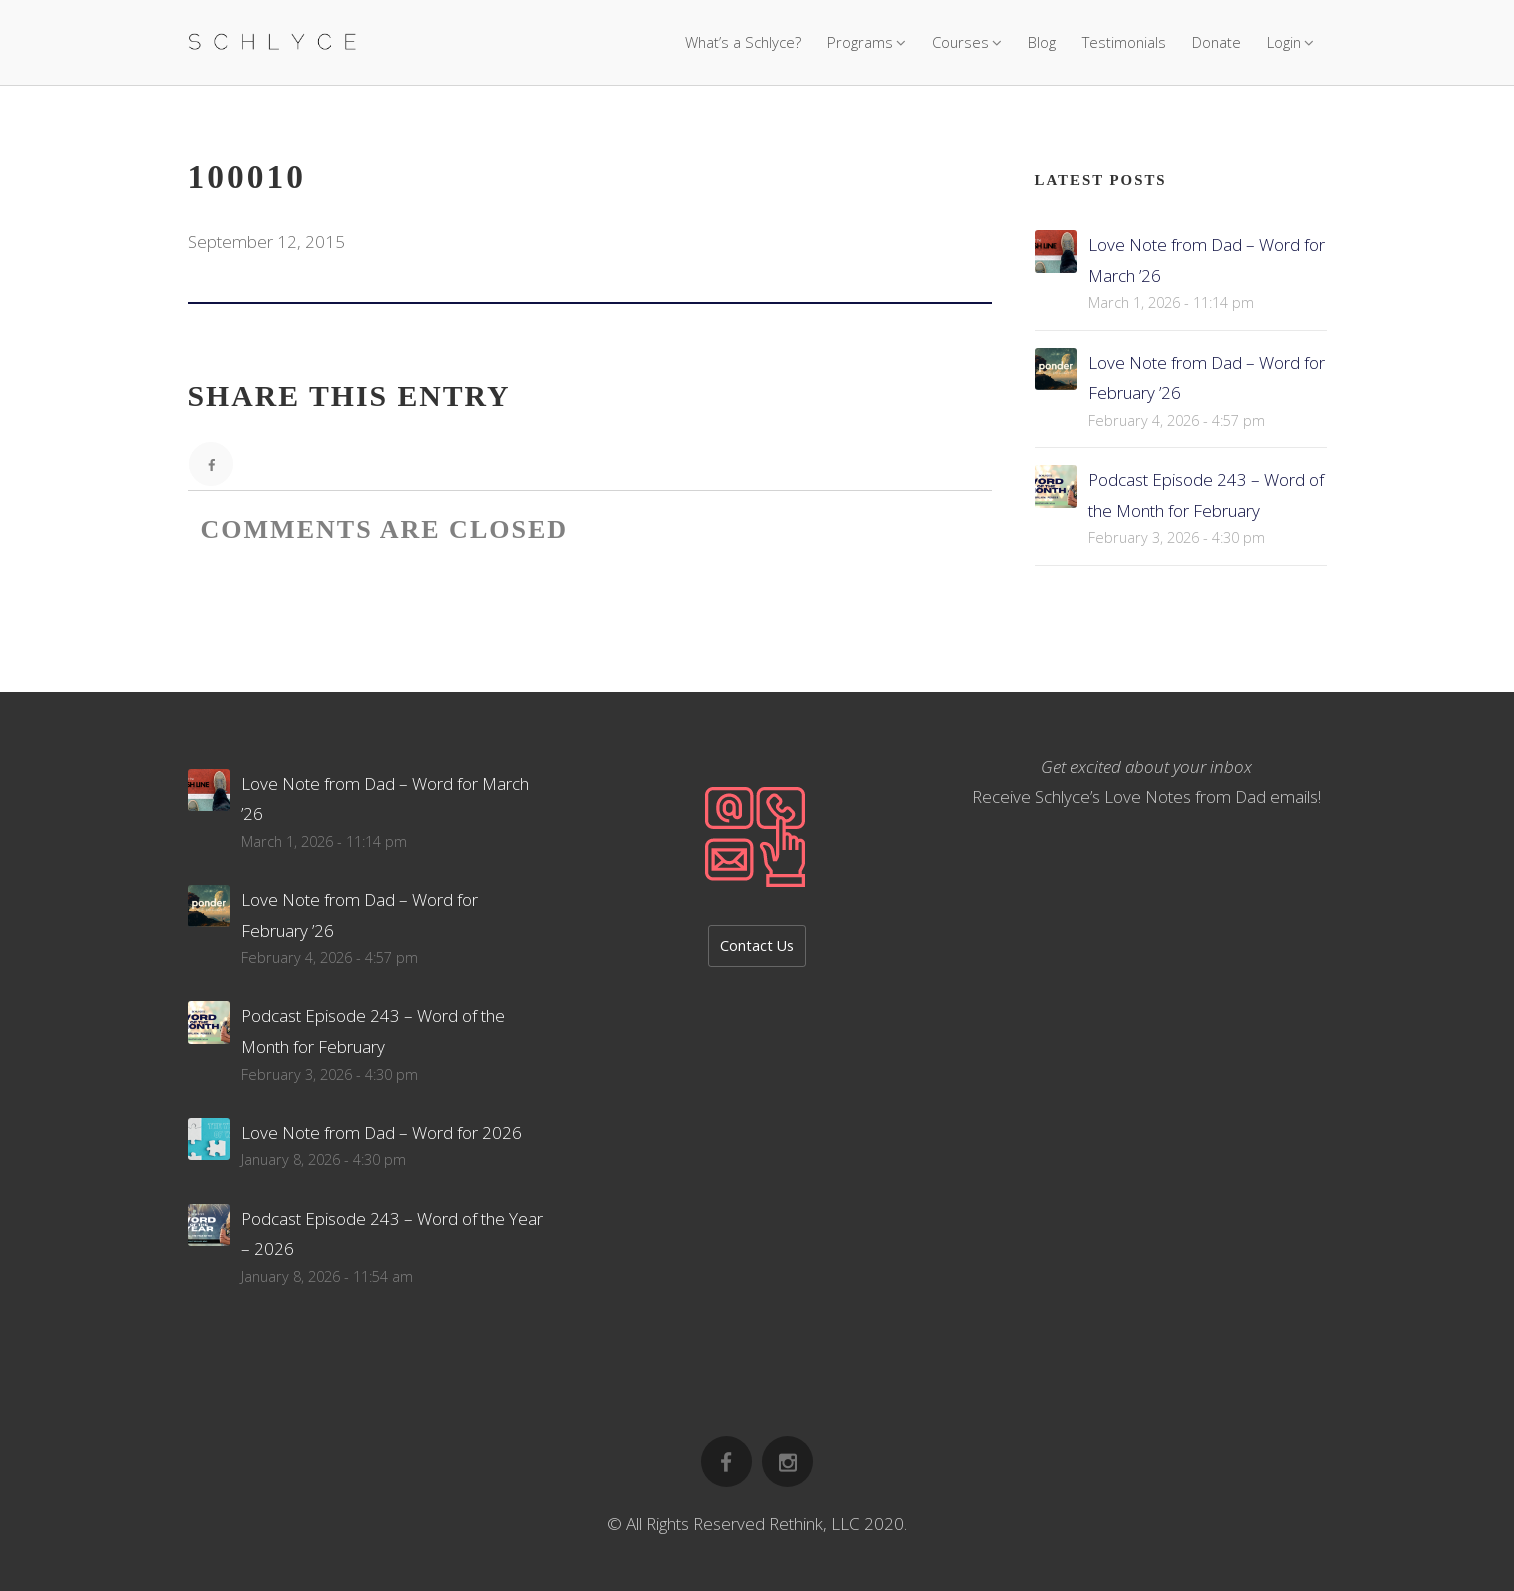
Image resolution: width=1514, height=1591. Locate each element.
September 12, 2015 (266, 241)
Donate (1216, 42)
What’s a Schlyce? (743, 42)
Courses (960, 42)
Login (1284, 42)
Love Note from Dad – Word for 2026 (381, 1132)
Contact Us (757, 945)
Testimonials (1124, 42)
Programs (860, 42)
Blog (1042, 42)
